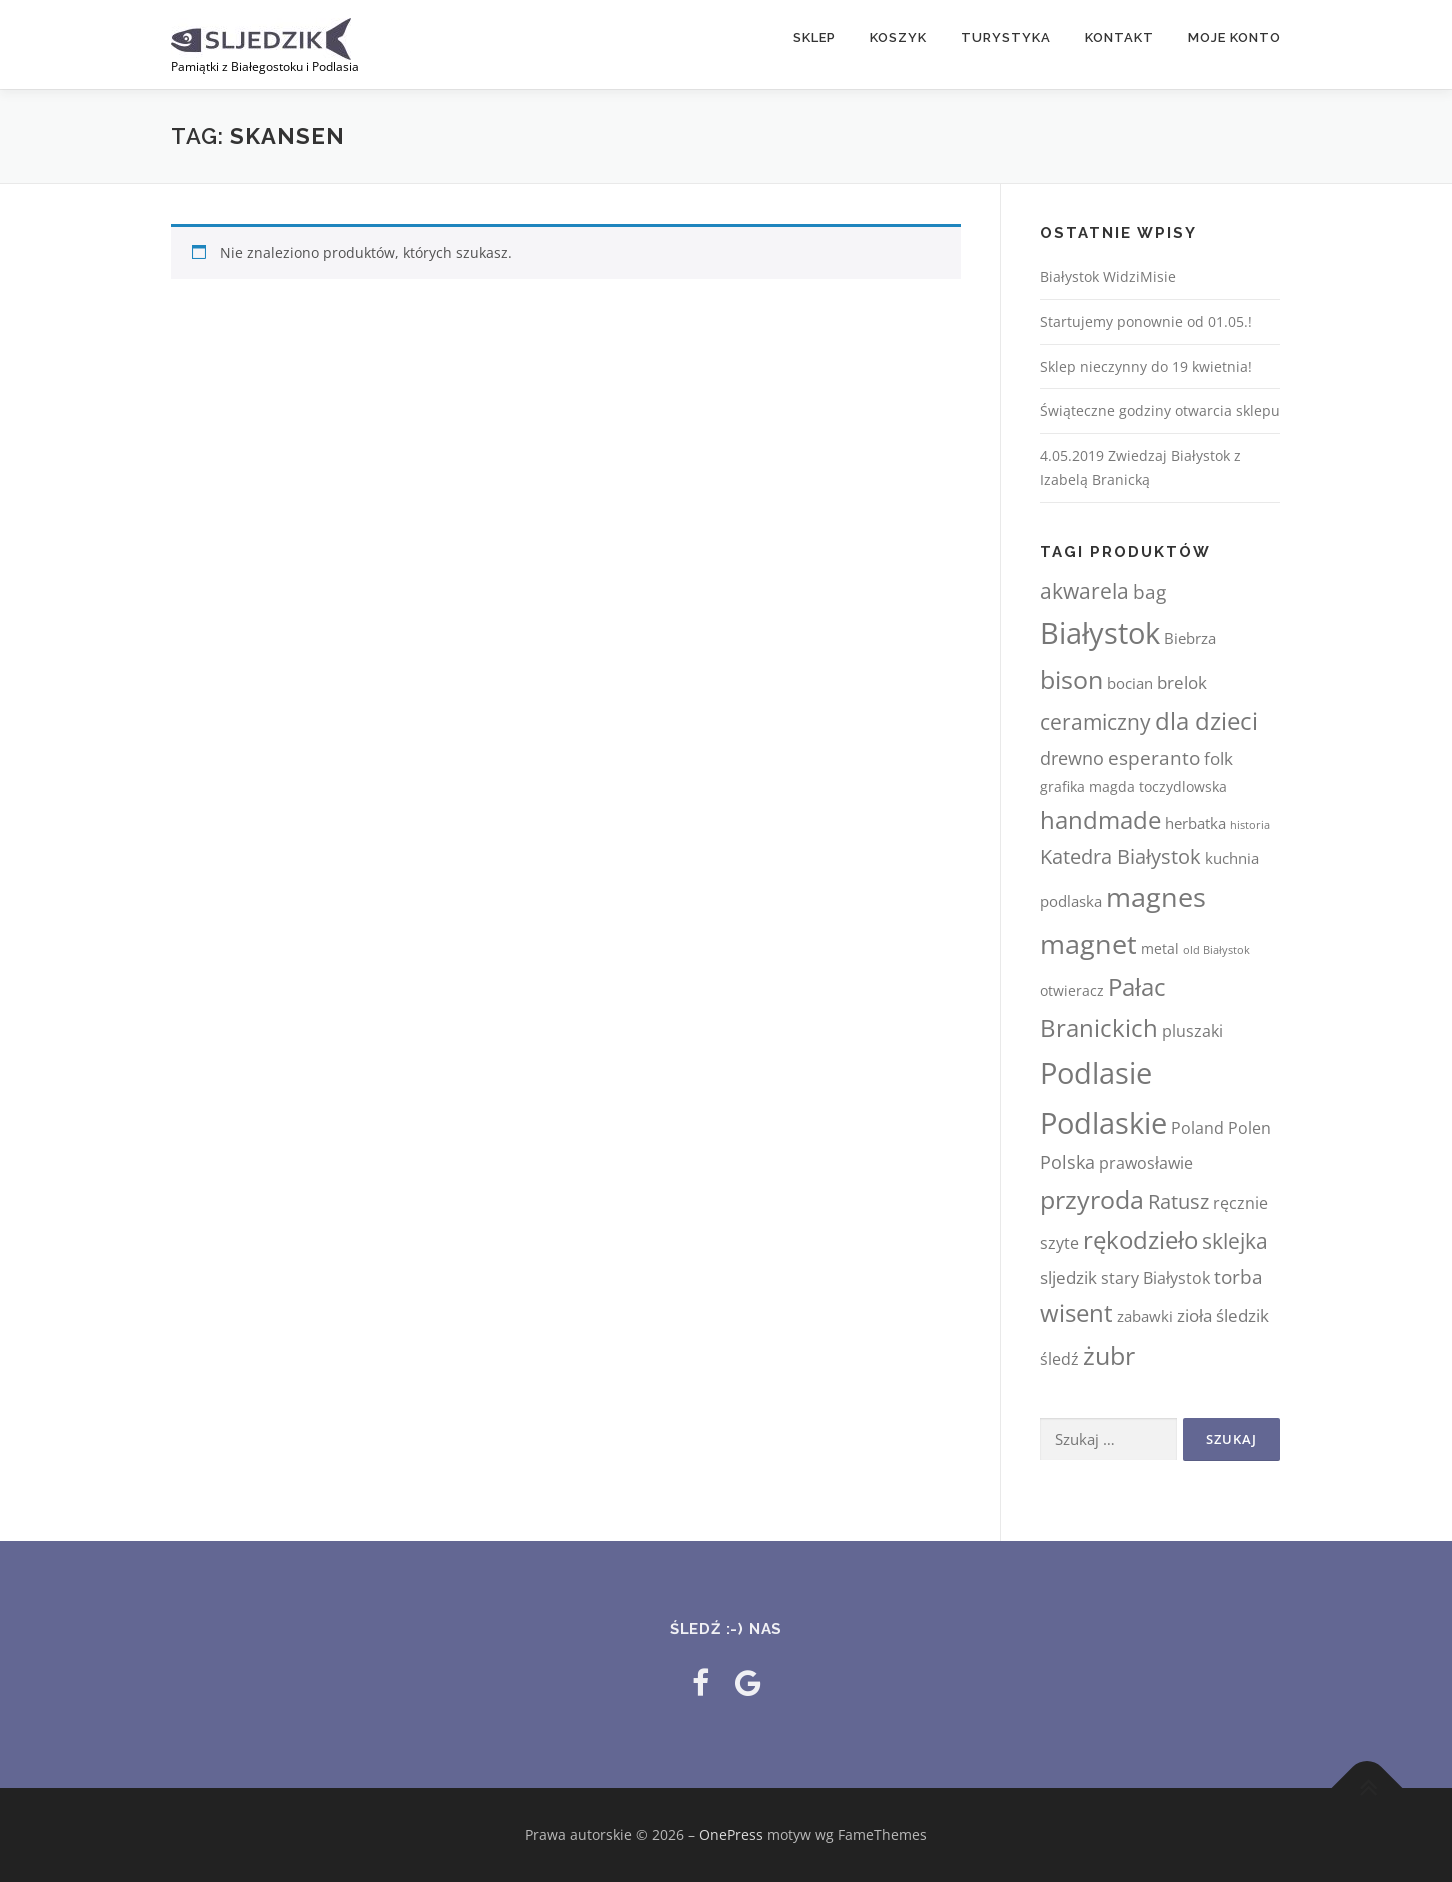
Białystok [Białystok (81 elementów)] (1100, 633)
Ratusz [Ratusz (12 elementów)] (1178, 1201)
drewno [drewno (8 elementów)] (1072, 758)
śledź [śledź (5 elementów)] (1059, 1359)
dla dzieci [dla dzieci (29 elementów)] (1206, 720)
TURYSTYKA (1006, 37)
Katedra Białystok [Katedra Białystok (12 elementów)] (1120, 856)
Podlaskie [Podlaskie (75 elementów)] (1103, 1122)
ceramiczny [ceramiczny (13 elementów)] (1095, 722)
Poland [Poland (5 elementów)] (1197, 1128)
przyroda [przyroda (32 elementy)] (1092, 1199)
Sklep (814, 37)
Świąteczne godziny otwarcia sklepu (1160, 410)
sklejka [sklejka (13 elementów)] (1235, 1241)
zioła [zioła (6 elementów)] (1194, 1315)
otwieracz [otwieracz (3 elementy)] (1072, 990)
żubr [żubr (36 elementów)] (1109, 1355)
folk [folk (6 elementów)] (1218, 758)
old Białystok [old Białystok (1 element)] (1216, 950)
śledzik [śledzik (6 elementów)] (1242, 1315)
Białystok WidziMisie (1108, 276)
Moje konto (1234, 37)
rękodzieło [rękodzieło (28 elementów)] (1140, 1239)
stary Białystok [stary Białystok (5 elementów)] (1155, 1278)
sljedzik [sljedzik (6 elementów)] (1068, 1277)
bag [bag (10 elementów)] (1149, 591)
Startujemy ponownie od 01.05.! (1146, 321)
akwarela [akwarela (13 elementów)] (1084, 591)
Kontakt (1119, 37)
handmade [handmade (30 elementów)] (1100, 819)
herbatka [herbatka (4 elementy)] (1195, 823)
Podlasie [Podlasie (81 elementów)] (1096, 1073)
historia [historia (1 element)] (1250, 825)
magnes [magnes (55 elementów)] (1156, 896)
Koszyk (898, 37)
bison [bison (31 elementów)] (1071, 679)
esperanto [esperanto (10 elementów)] (1154, 757)
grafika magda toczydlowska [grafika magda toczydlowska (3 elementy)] (1133, 786)
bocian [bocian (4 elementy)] (1130, 683)
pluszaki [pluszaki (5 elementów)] (1192, 1031)
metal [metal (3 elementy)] (1160, 948)
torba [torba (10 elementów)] (1238, 1276)
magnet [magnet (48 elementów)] (1088, 943)
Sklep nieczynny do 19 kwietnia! (1146, 366)
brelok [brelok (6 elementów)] (1182, 682)
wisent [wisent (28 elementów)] (1076, 1312)
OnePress (731, 1834)
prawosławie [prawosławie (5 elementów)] (1146, 1163)
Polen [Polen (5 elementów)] (1249, 1128)
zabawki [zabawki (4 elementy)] (1145, 1316)
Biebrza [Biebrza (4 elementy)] (1190, 638)
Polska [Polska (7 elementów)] (1067, 1162)
